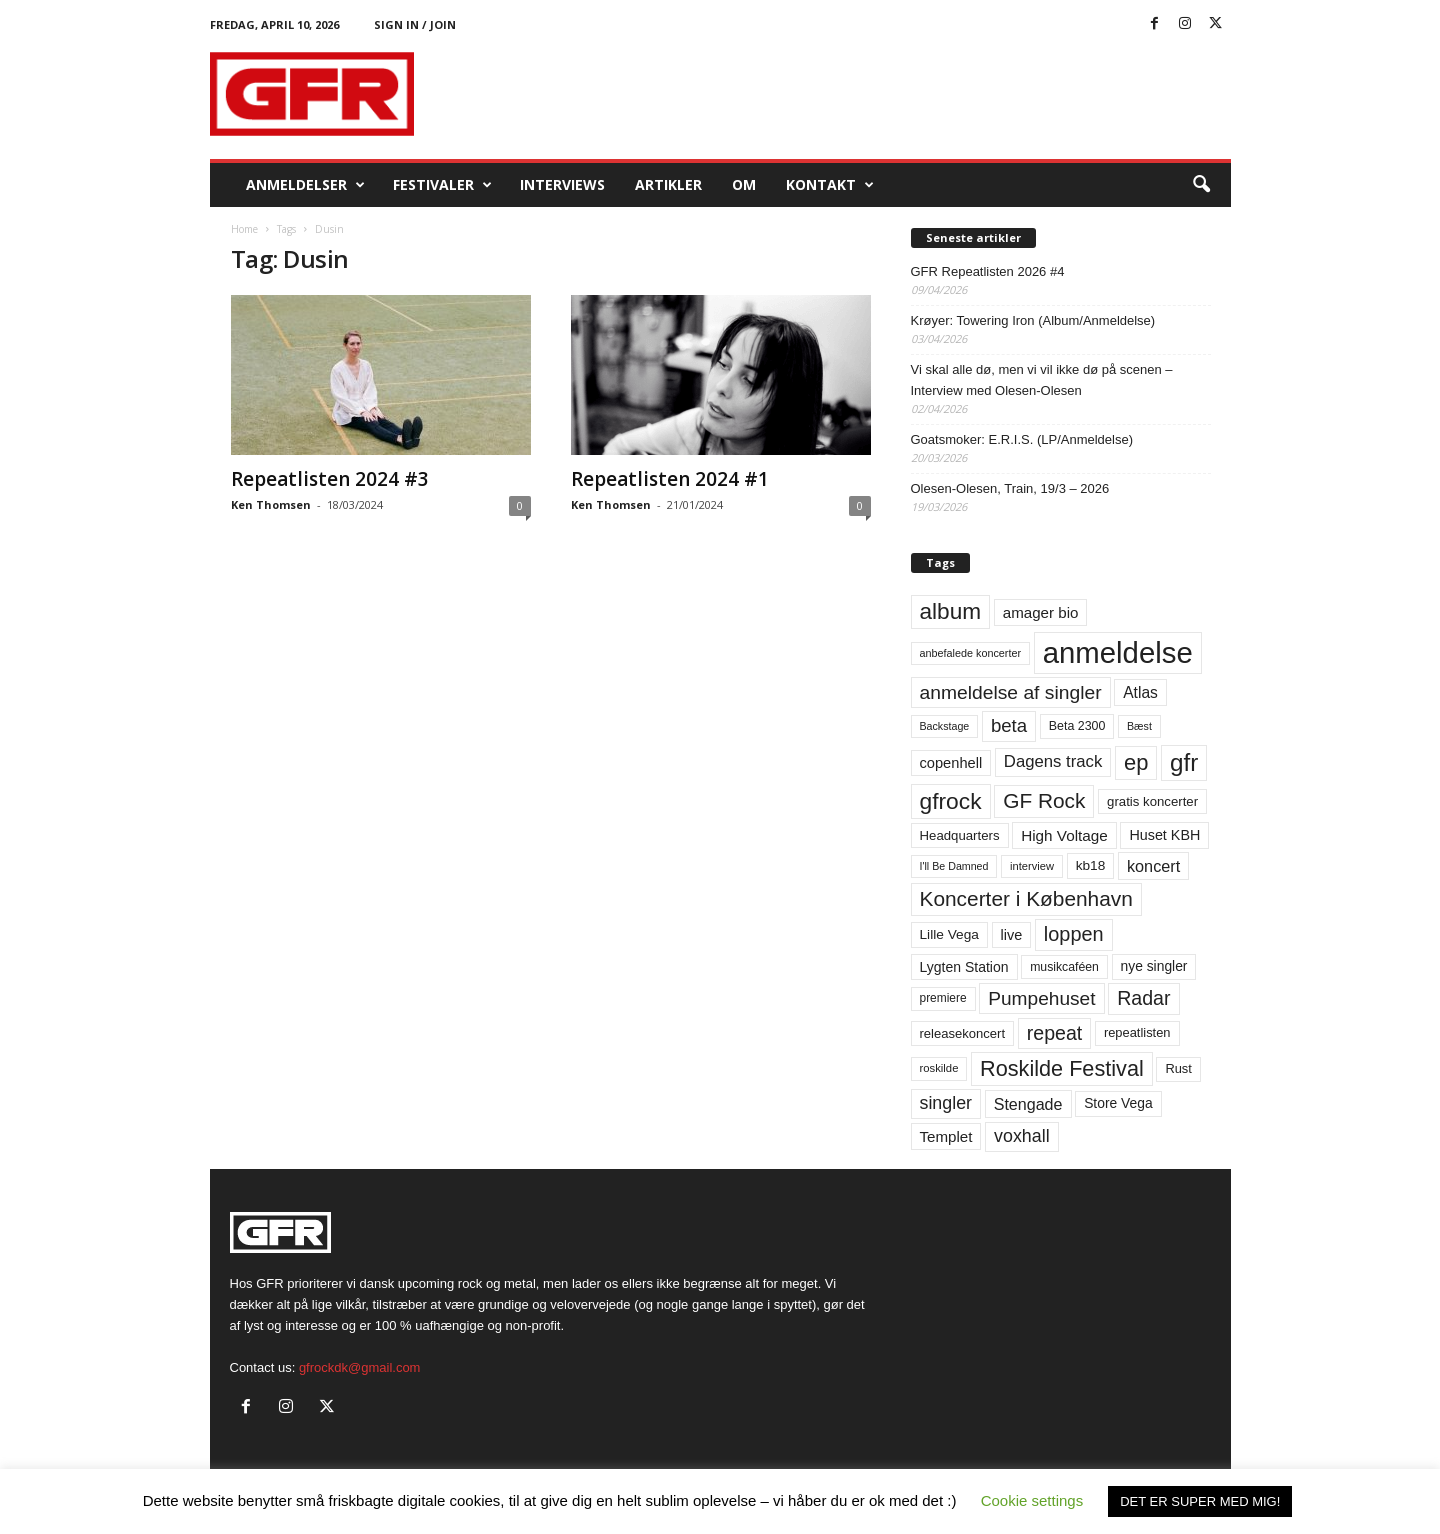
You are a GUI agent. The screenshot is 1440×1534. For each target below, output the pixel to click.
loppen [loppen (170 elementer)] (1074, 934)
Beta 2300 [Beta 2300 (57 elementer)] (1077, 726)
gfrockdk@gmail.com (360, 1367)
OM (744, 184)
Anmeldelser (305, 185)
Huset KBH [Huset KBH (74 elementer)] (1164, 835)
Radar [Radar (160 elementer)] (1143, 998)
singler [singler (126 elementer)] (946, 1103)
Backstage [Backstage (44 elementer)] (945, 726)
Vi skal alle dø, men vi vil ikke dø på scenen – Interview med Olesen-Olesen (1042, 380)
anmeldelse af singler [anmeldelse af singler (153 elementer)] (1011, 692)
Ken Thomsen (271, 504)
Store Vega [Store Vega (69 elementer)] (1118, 1103)
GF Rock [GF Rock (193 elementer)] (1044, 800)
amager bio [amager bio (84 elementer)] (1041, 612)
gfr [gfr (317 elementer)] (1184, 762)
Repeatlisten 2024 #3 (330, 479)
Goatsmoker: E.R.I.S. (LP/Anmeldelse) (1022, 439)
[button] (1201, 185)
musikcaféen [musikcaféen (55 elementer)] (1064, 967)
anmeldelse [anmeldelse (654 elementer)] (1118, 652)
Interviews (562, 184)
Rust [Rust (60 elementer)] (1178, 1068)
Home (244, 229)
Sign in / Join (415, 24)
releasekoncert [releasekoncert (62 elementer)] (963, 1033)
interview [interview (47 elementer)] (1032, 866)
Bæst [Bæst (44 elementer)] (1139, 726)
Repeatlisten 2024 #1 (670, 479)
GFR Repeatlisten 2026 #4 (988, 271)
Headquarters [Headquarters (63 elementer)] (960, 835)
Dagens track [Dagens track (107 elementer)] (1053, 761)
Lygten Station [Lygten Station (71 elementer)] (964, 967)
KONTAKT (830, 185)
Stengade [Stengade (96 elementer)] (1028, 1104)
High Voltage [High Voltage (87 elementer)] (1064, 835)
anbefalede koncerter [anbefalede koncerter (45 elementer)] (971, 653)
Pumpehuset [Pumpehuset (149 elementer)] (1041, 998)
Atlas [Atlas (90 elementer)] (1140, 692)
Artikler (668, 184)
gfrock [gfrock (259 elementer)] (951, 801)
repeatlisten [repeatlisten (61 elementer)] (1137, 1032)
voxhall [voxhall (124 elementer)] (1022, 1136)
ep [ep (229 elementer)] (1136, 762)
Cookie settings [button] (1032, 1500)
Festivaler (442, 185)
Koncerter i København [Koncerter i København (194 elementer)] (1026, 898)
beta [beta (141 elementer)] (1009, 725)
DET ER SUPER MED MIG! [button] (1200, 1501)
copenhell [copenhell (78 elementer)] (951, 763)
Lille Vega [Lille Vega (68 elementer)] (949, 934)
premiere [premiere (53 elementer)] (943, 998)
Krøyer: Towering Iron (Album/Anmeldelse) (1033, 320)
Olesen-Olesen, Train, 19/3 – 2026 (1010, 488)
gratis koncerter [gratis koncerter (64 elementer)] (1152, 801)
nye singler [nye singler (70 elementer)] (1154, 966)
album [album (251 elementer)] (951, 611)
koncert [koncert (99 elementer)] (1153, 866)
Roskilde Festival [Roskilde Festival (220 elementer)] (1062, 1068)
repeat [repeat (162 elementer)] (1055, 1033)
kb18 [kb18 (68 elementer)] (1091, 865)
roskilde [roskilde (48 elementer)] (939, 1068)
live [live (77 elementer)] (1012, 935)
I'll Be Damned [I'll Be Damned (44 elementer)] (954, 866)
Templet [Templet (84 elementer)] (946, 1136)
